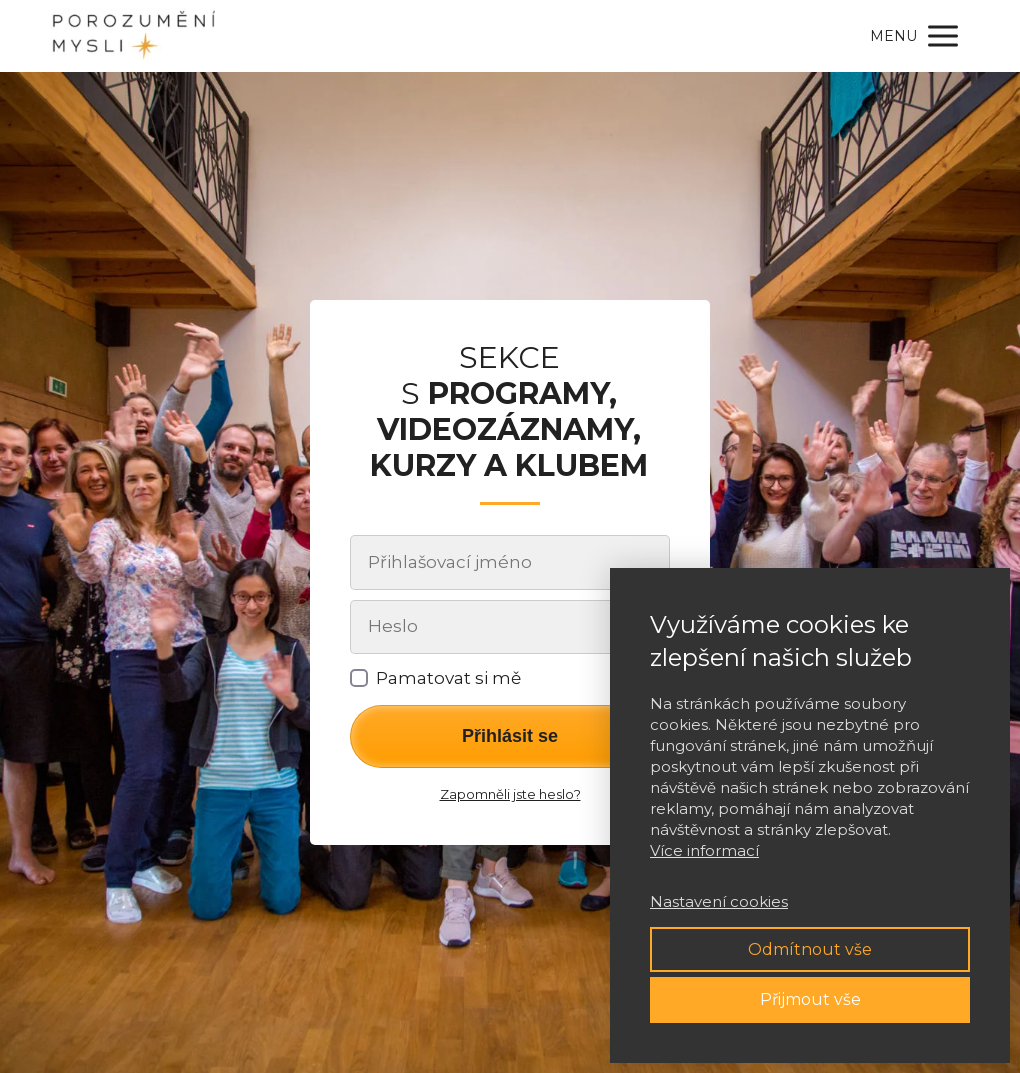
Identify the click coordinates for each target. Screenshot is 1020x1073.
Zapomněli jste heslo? (510, 794)
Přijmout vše (810, 999)
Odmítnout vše (810, 949)
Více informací (704, 850)
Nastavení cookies (719, 901)
